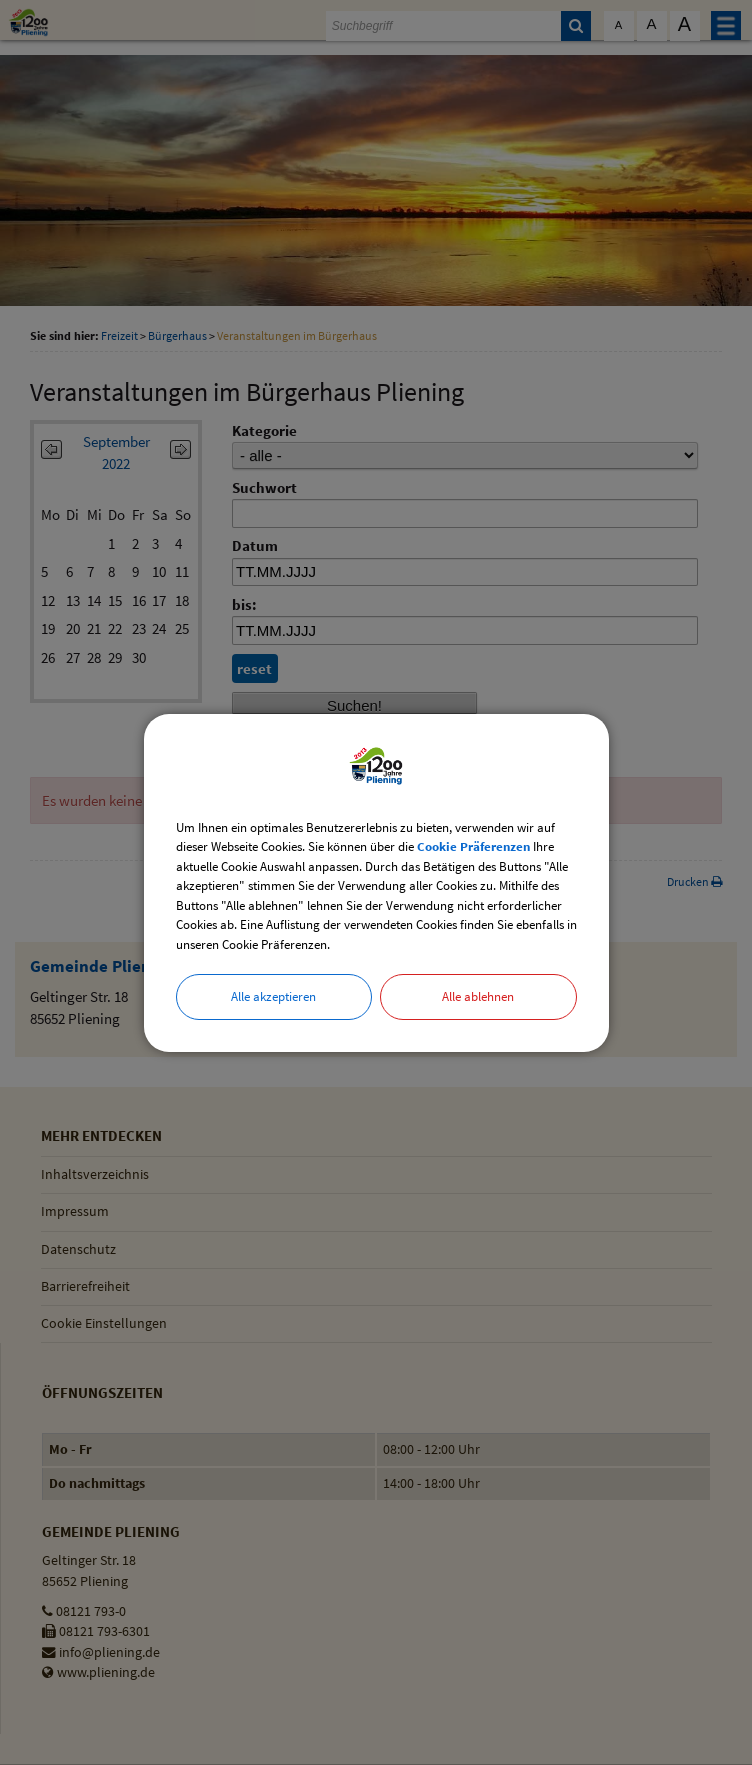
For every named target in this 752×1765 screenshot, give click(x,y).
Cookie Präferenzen (473, 846)
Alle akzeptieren (273, 996)
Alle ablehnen (478, 996)
